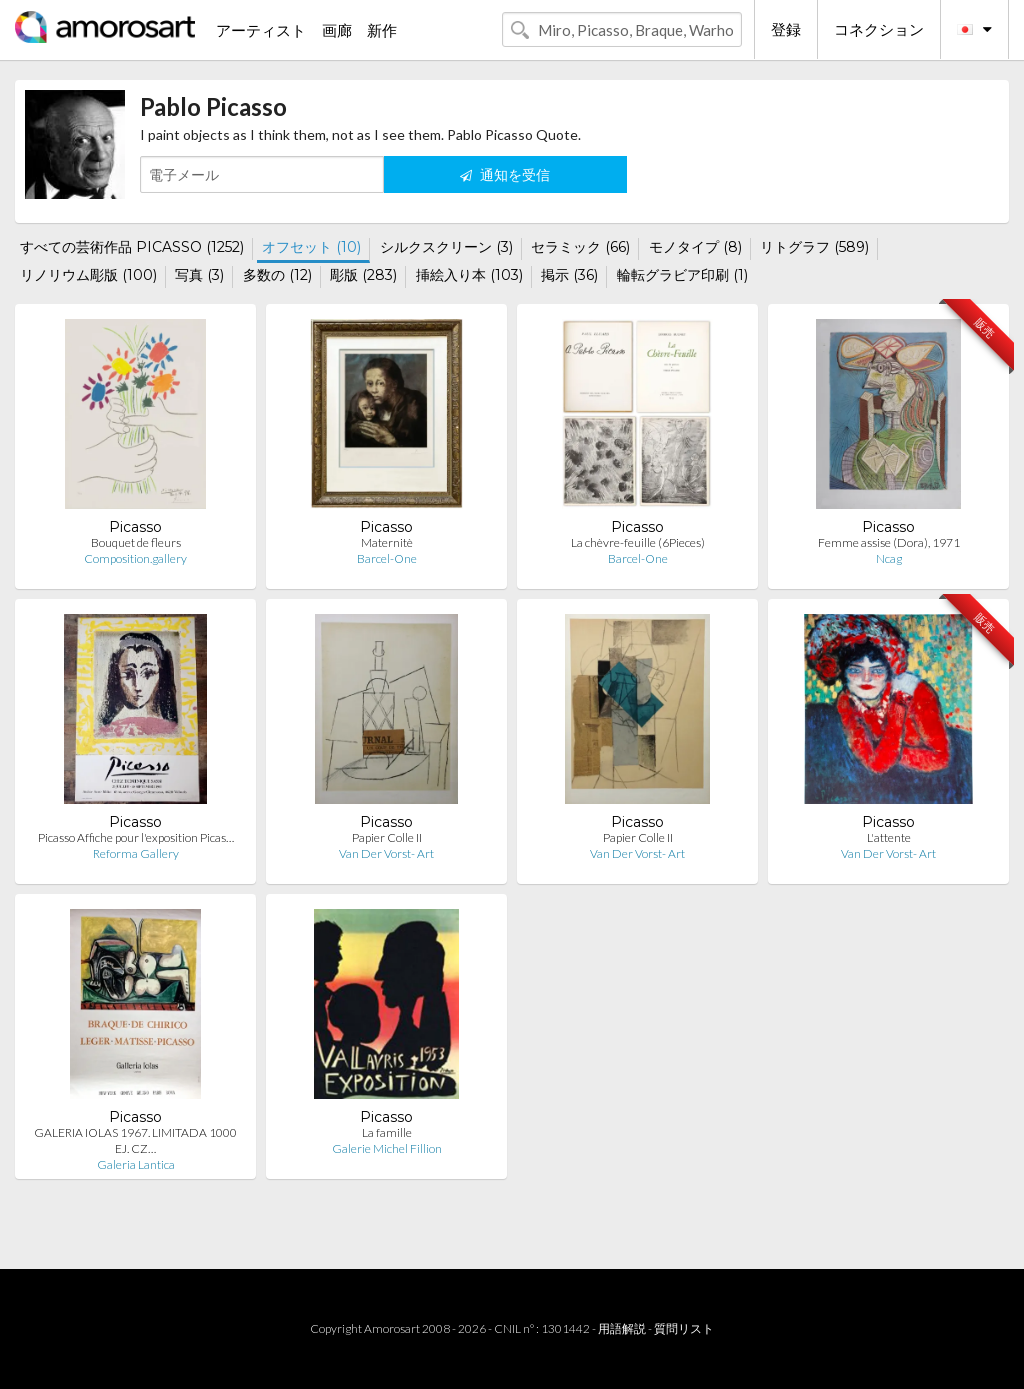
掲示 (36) (569, 275)
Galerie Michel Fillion (387, 1148)
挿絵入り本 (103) (469, 275)
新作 (382, 30)
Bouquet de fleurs (136, 542)
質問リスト (684, 1328)
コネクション (879, 29)
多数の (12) (277, 275)
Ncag (889, 558)
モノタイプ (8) (695, 247)
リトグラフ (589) (814, 247)
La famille (387, 1132)
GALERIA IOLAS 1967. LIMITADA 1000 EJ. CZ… (135, 1140)
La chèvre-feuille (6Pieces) (638, 542)
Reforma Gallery (136, 853)
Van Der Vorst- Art (386, 853)
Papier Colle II (387, 837)
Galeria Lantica (136, 1164)
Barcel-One (387, 558)
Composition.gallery (135, 558)
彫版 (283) (363, 275)
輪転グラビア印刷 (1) (682, 275)
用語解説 (622, 1328)
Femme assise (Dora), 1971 (889, 542)
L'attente (889, 837)
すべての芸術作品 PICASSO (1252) (132, 247)
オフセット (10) (311, 247)
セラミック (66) (580, 247)
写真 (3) (199, 275)
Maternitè (387, 542)
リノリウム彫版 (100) (88, 275)
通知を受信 (505, 174)
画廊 (337, 30)
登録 (786, 29)
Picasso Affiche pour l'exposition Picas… (136, 837)
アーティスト (261, 30)
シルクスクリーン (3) (446, 247)
